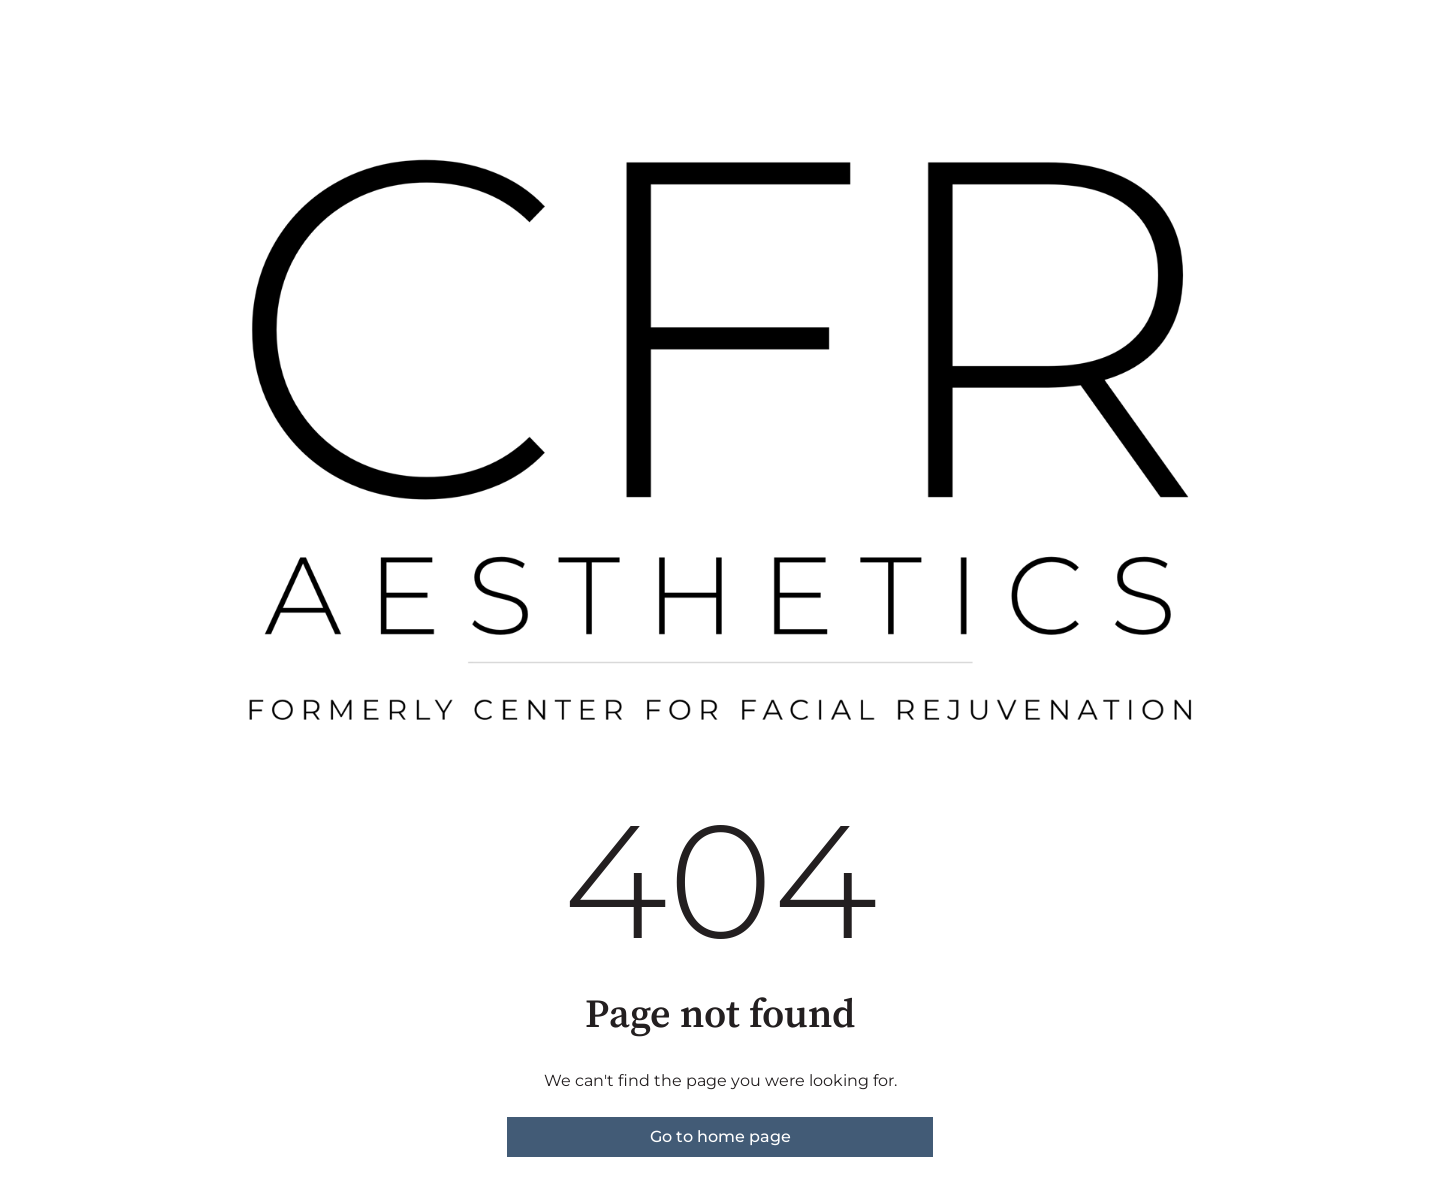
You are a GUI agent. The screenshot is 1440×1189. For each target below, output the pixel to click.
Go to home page (720, 1136)
